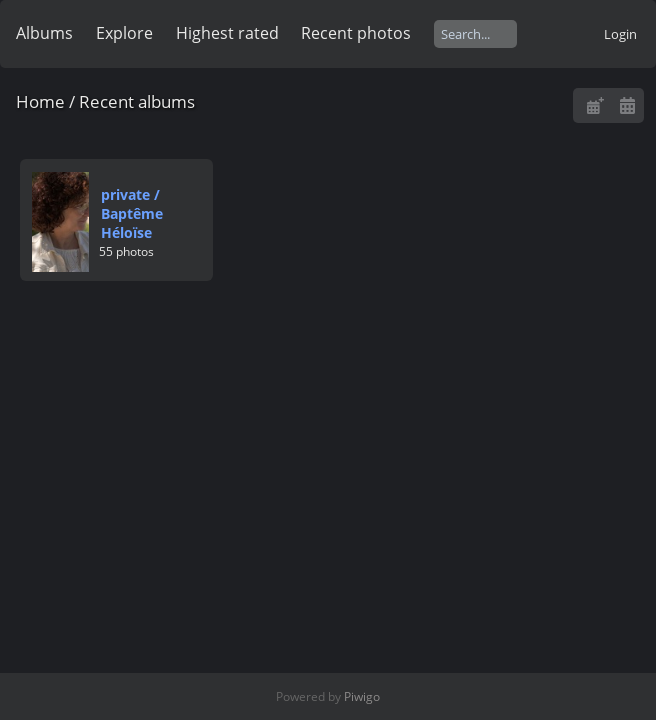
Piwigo (362, 696)
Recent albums (137, 101)
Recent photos (356, 33)
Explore (124, 33)
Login (620, 34)
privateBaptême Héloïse (132, 213)
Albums (44, 33)
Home (40, 101)
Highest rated (227, 33)
